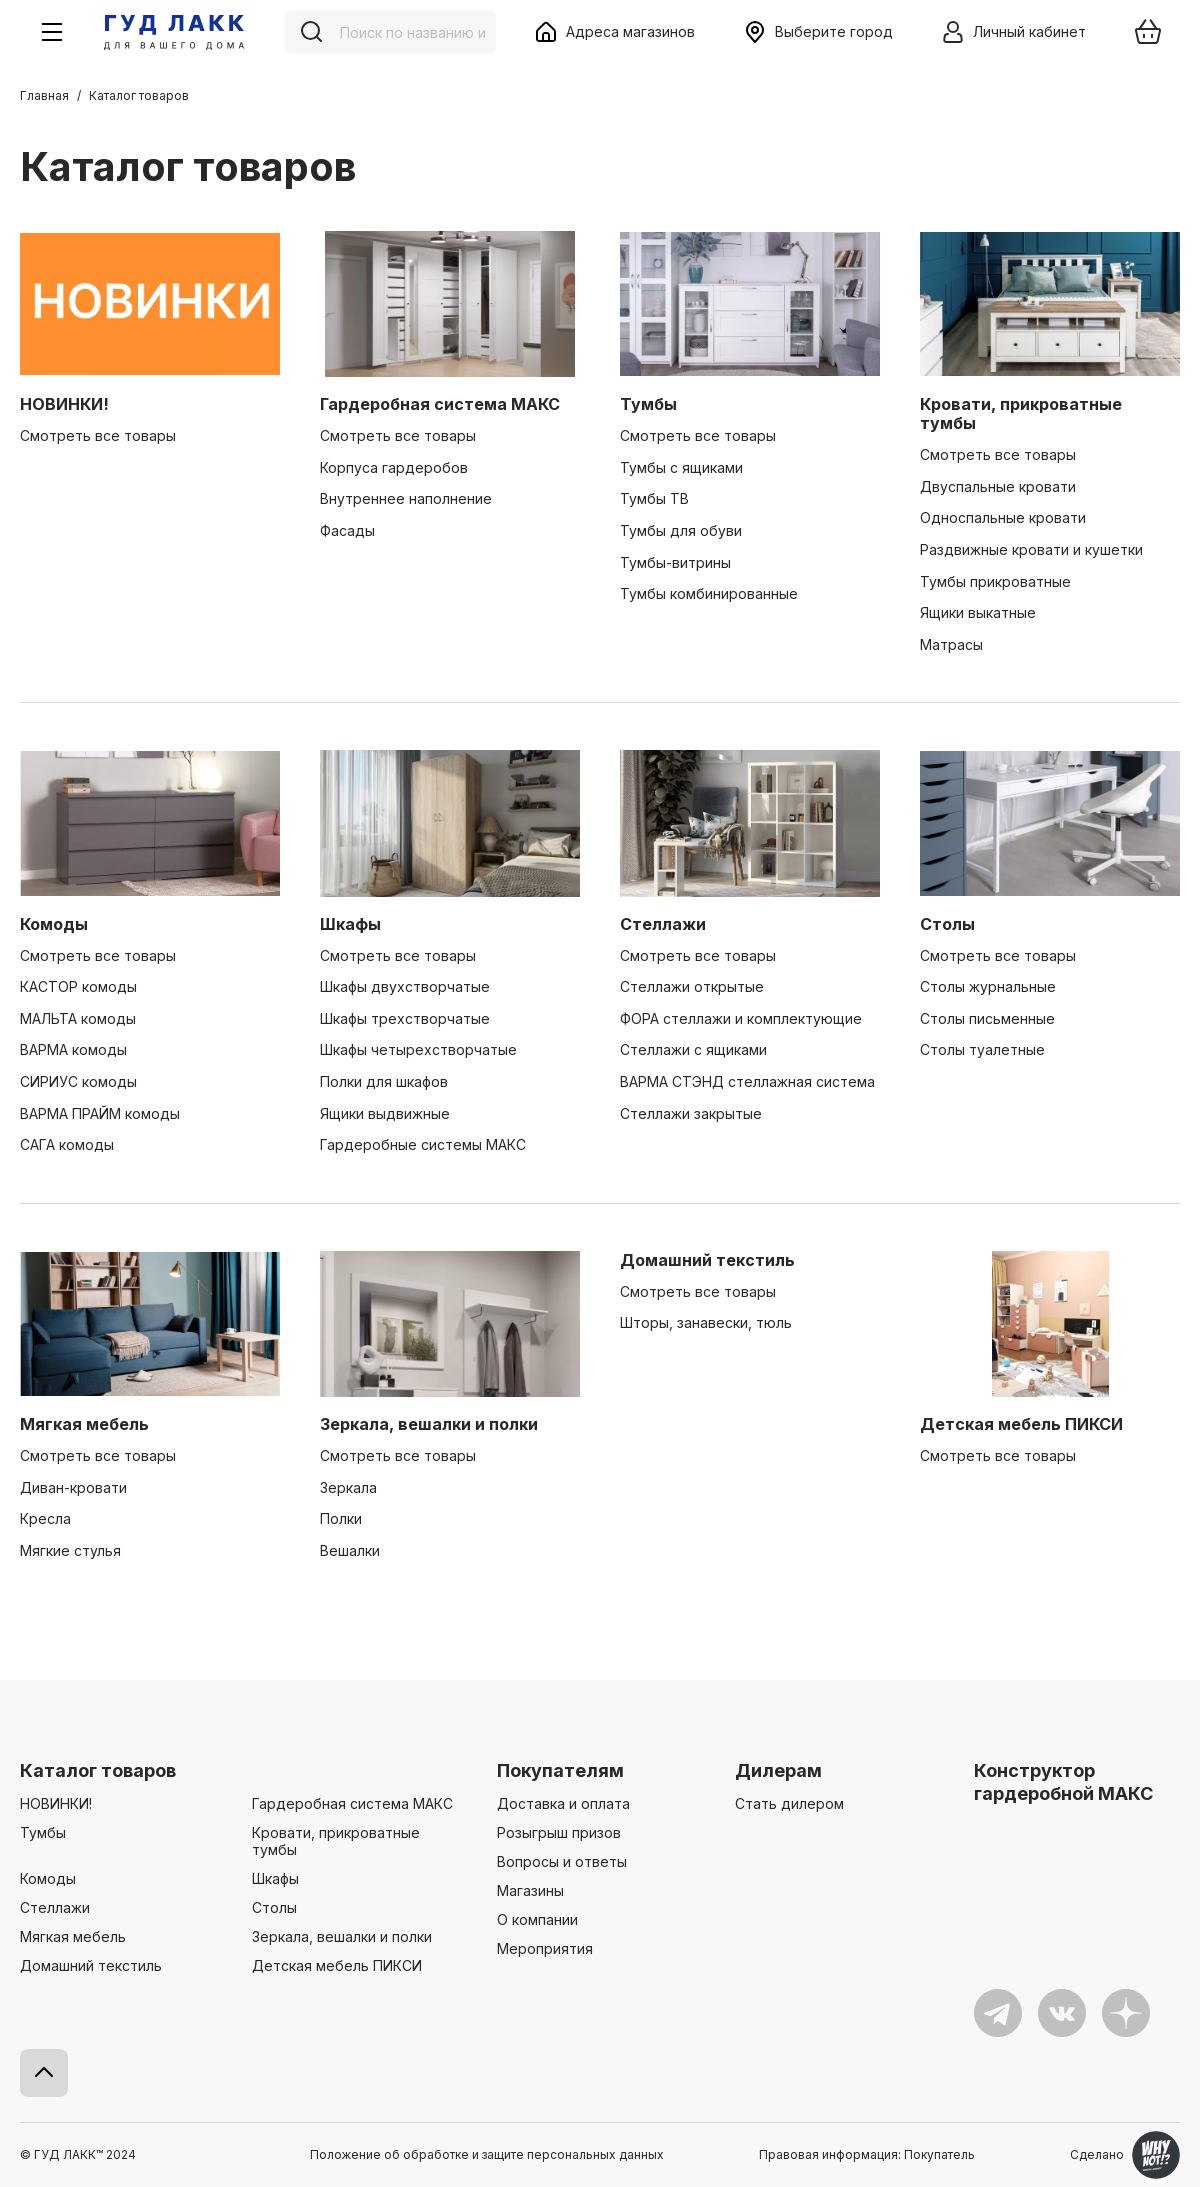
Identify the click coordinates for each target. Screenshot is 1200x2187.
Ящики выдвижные (385, 1113)
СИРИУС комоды (78, 1081)
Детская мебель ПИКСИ (1021, 1424)
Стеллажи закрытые (691, 1113)
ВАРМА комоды (73, 1049)
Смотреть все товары (98, 435)
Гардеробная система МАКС (440, 404)
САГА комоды (67, 1144)
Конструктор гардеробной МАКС (1063, 1781)
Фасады (347, 530)
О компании (537, 1919)
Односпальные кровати (1003, 517)
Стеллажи (663, 924)
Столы (947, 924)
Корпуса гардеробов (394, 467)
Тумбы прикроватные (995, 581)
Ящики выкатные (978, 612)
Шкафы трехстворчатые (405, 1018)
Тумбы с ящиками (681, 467)
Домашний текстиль (707, 1260)
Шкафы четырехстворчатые (418, 1049)
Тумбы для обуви (681, 530)
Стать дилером (789, 1803)
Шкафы (350, 924)
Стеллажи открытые (692, 986)
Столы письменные (987, 1018)
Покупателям (560, 1770)
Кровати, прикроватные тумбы (1021, 413)
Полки (341, 1518)
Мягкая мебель (84, 1424)
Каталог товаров (98, 1770)
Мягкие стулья (70, 1550)
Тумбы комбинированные (709, 593)
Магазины (530, 1890)
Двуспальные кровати (998, 486)
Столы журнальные (988, 986)
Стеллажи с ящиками (693, 1049)
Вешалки (350, 1550)
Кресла (45, 1518)
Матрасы (951, 644)
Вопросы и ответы (562, 1861)
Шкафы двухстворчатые (405, 986)
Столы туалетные (982, 1049)
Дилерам (778, 1770)
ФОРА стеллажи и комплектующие (741, 1018)
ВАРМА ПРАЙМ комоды (100, 1113)
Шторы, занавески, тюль (706, 1322)
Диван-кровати (73, 1487)
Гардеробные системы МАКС (423, 1144)
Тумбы (648, 404)
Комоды (54, 924)
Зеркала (348, 1487)
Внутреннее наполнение (406, 498)
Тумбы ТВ (654, 498)
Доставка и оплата (563, 1803)
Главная (44, 95)
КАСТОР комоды (78, 986)
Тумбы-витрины (675, 562)
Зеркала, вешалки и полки (429, 1424)
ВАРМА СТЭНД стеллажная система (747, 1081)
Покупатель (939, 2154)
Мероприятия (545, 1948)
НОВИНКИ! (64, 404)
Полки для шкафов (384, 1081)
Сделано (1125, 2155)
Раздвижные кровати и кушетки (1031, 549)
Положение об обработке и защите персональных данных (487, 2154)
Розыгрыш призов (559, 1832)
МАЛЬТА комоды (78, 1018)
